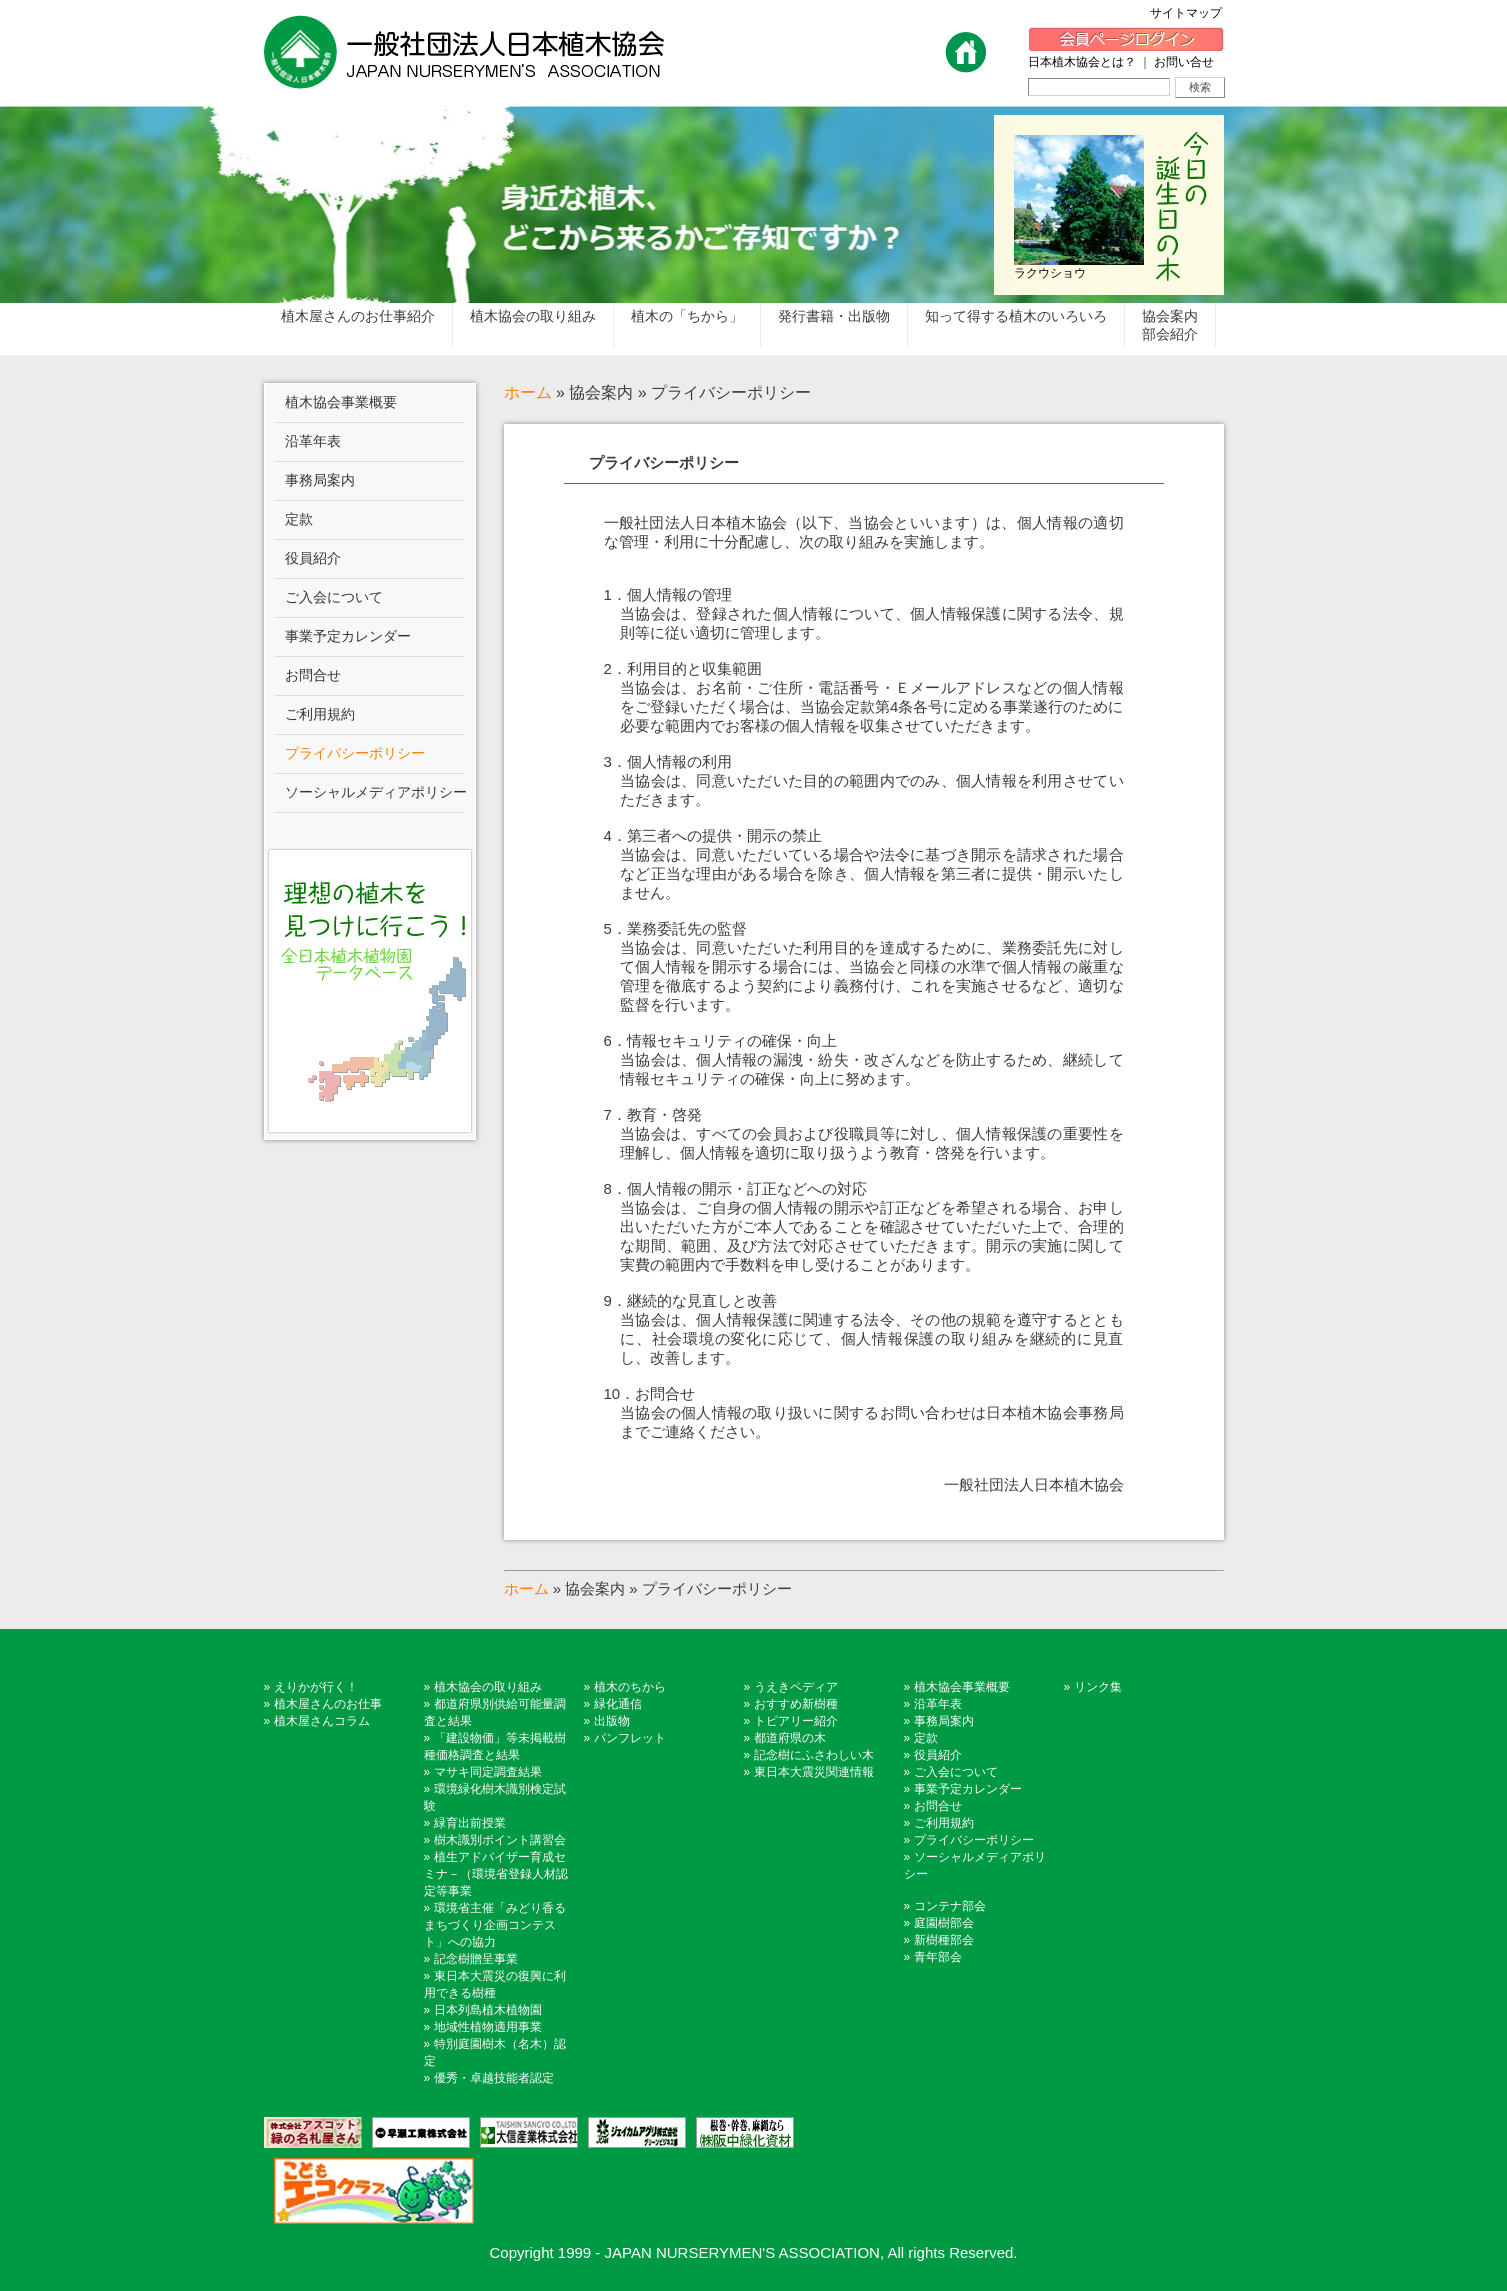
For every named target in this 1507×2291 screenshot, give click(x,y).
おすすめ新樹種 (796, 1704)
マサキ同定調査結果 (488, 1772)
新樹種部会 (944, 1940)
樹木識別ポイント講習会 (500, 1840)
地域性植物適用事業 (488, 2027)
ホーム (528, 392)
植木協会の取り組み (488, 1687)
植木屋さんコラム (322, 1721)
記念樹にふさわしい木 (814, 1755)
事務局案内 (944, 1721)
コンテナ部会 (950, 1906)
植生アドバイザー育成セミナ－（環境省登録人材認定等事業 (496, 1874)
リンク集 (1098, 1687)
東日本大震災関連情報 (814, 1772)
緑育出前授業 (470, 1823)
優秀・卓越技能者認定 (494, 2078)
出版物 (612, 1721)
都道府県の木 (790, 1738)
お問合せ (938, 1806)
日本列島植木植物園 (488, 2010)
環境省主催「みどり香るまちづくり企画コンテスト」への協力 (495, 1925)
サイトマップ (1192, 13)
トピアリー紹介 (796, 1721)
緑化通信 (618, 1704)
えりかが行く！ (316, 1687)
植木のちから (630, 1687)
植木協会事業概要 (962, 1687)
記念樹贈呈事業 (476, 1959)
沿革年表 (938, 1704)
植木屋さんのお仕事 (328, 1704)
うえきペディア (796, 1687)
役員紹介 (938, 1755)
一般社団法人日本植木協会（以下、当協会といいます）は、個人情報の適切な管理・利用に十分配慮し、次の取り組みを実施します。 (864, 1004)
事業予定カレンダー (968, 1789)
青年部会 (938, 1957)
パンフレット (630, 1738)
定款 (926, 1738)
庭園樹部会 (944, 1923)
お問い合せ (1184, 62)
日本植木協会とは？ (1082, 62)
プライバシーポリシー (664, 462)
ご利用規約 (944, 1823)
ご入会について (956, 1772)
